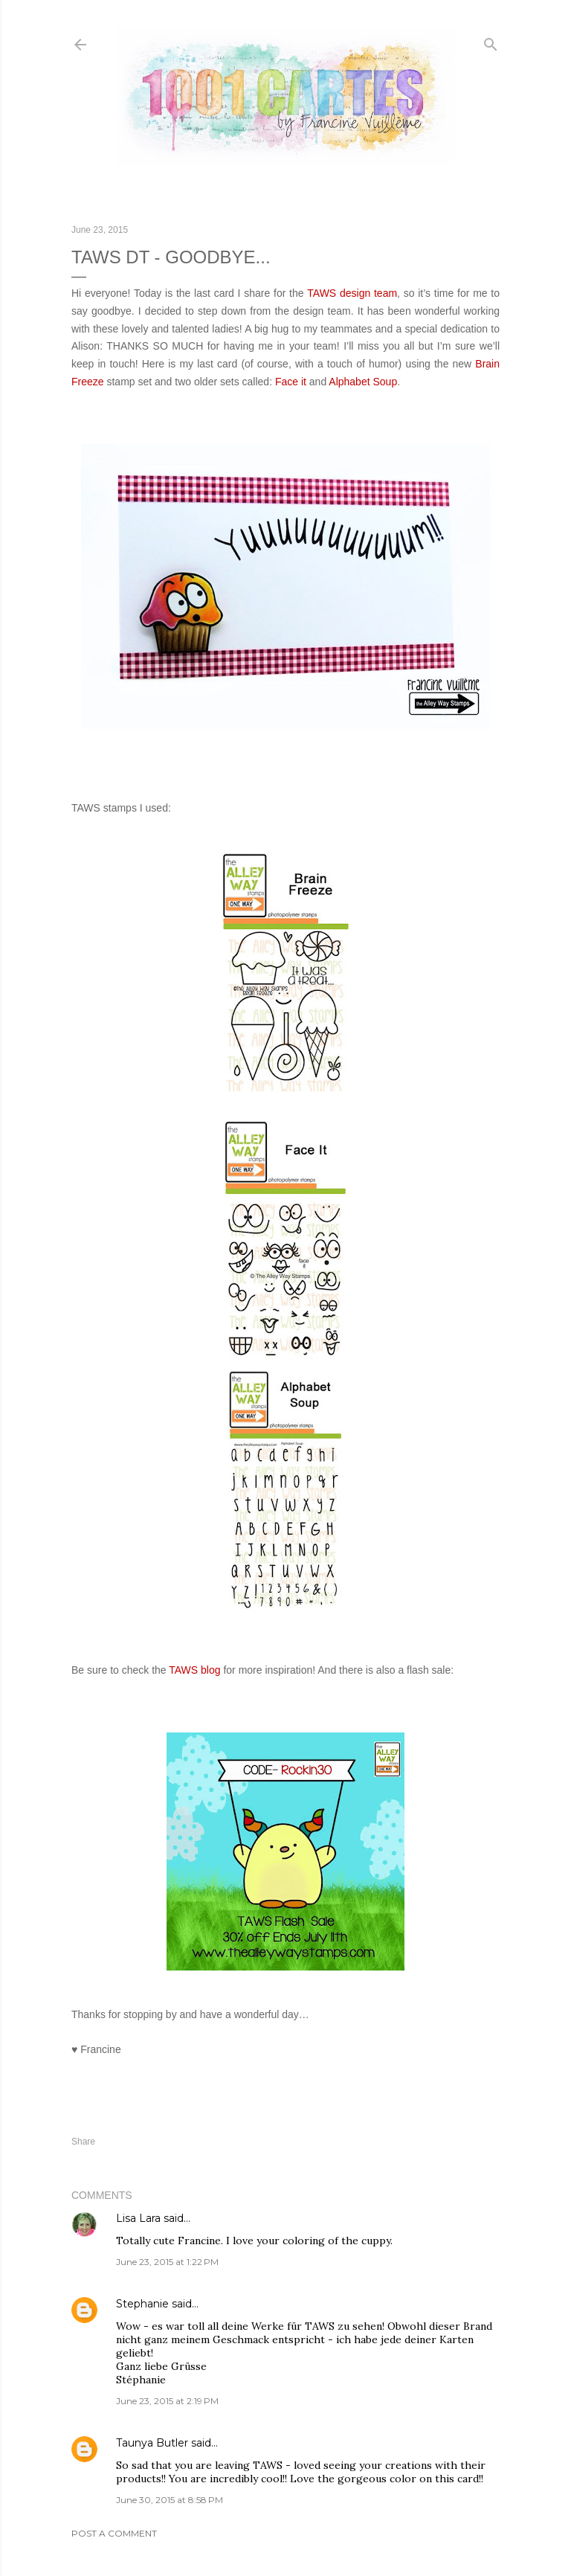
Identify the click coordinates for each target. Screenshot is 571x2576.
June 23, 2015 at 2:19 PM (167, 2400)
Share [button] (83, 2141)
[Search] (491, 41)
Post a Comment (114, 2533)
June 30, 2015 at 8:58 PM (169, 2499)
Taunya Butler (152, 2443)
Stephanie (142, 2303)
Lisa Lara (138, 2218)
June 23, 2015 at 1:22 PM (167, 2261)
